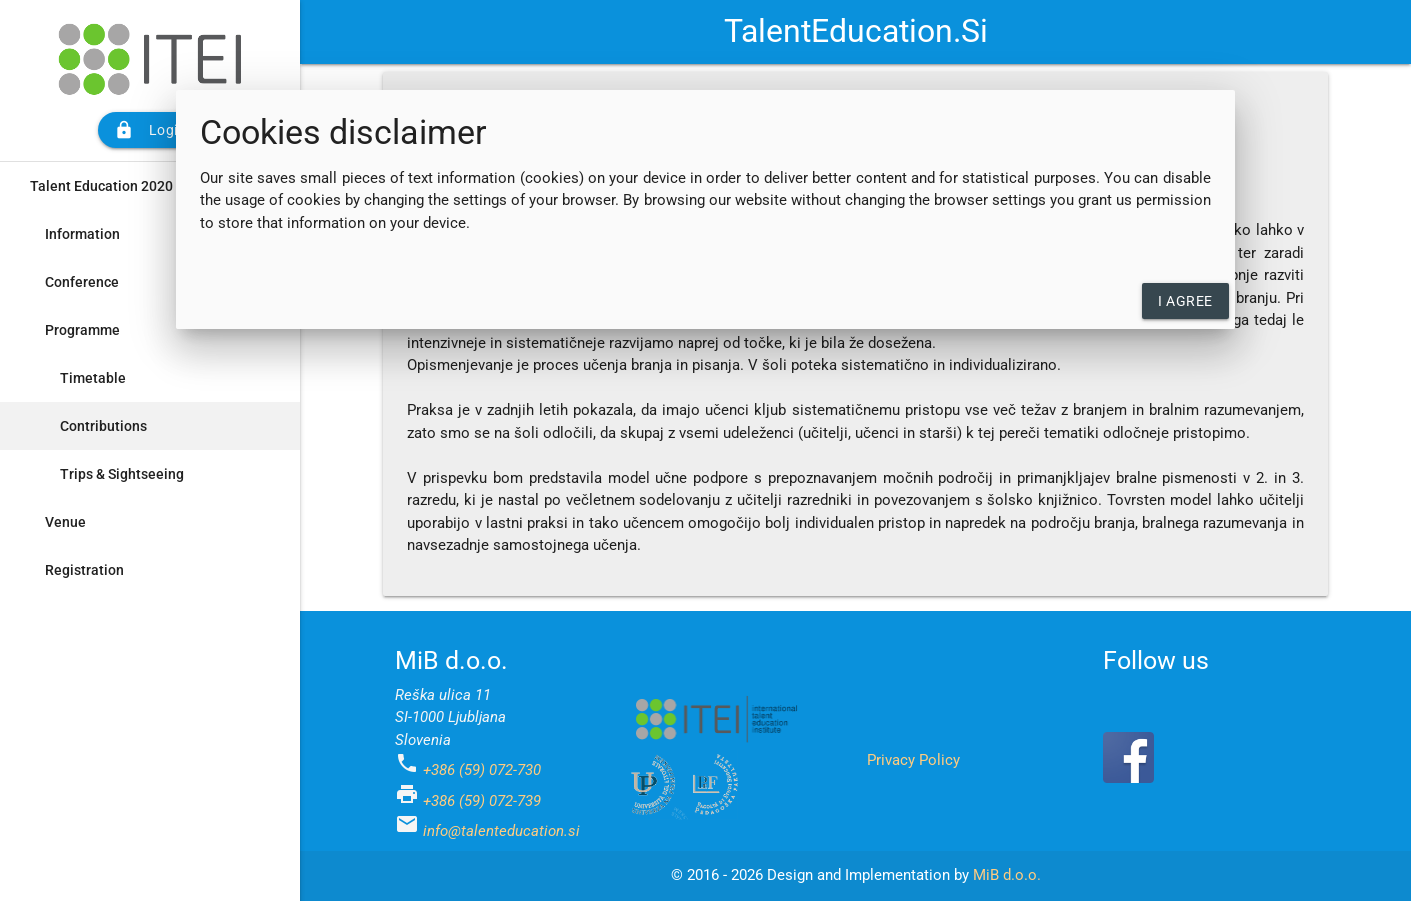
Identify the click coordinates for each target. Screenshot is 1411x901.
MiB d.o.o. (1007, 875)
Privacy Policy (913, 760)
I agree (1185, 301)
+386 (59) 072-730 (482, 770)
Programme (82, 330)
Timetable (93, 378)
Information (82, 234)
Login (150, 130)
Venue (65, 522)
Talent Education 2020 (101, 186)
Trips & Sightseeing (122, 474)
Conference (82, 282)
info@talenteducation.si (501, 831)
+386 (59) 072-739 (482, 801)
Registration (84, 570)
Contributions (103, 426)
